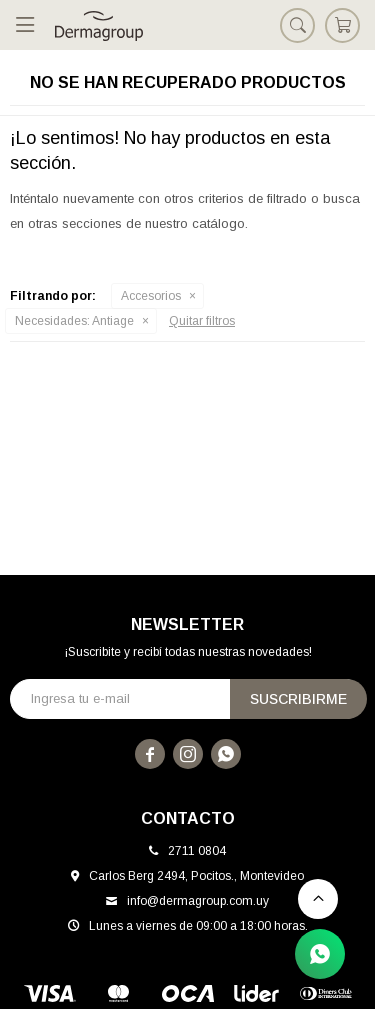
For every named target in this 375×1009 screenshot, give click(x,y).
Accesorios (151, 296)
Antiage (74, 321)
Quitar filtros (202, 321)
